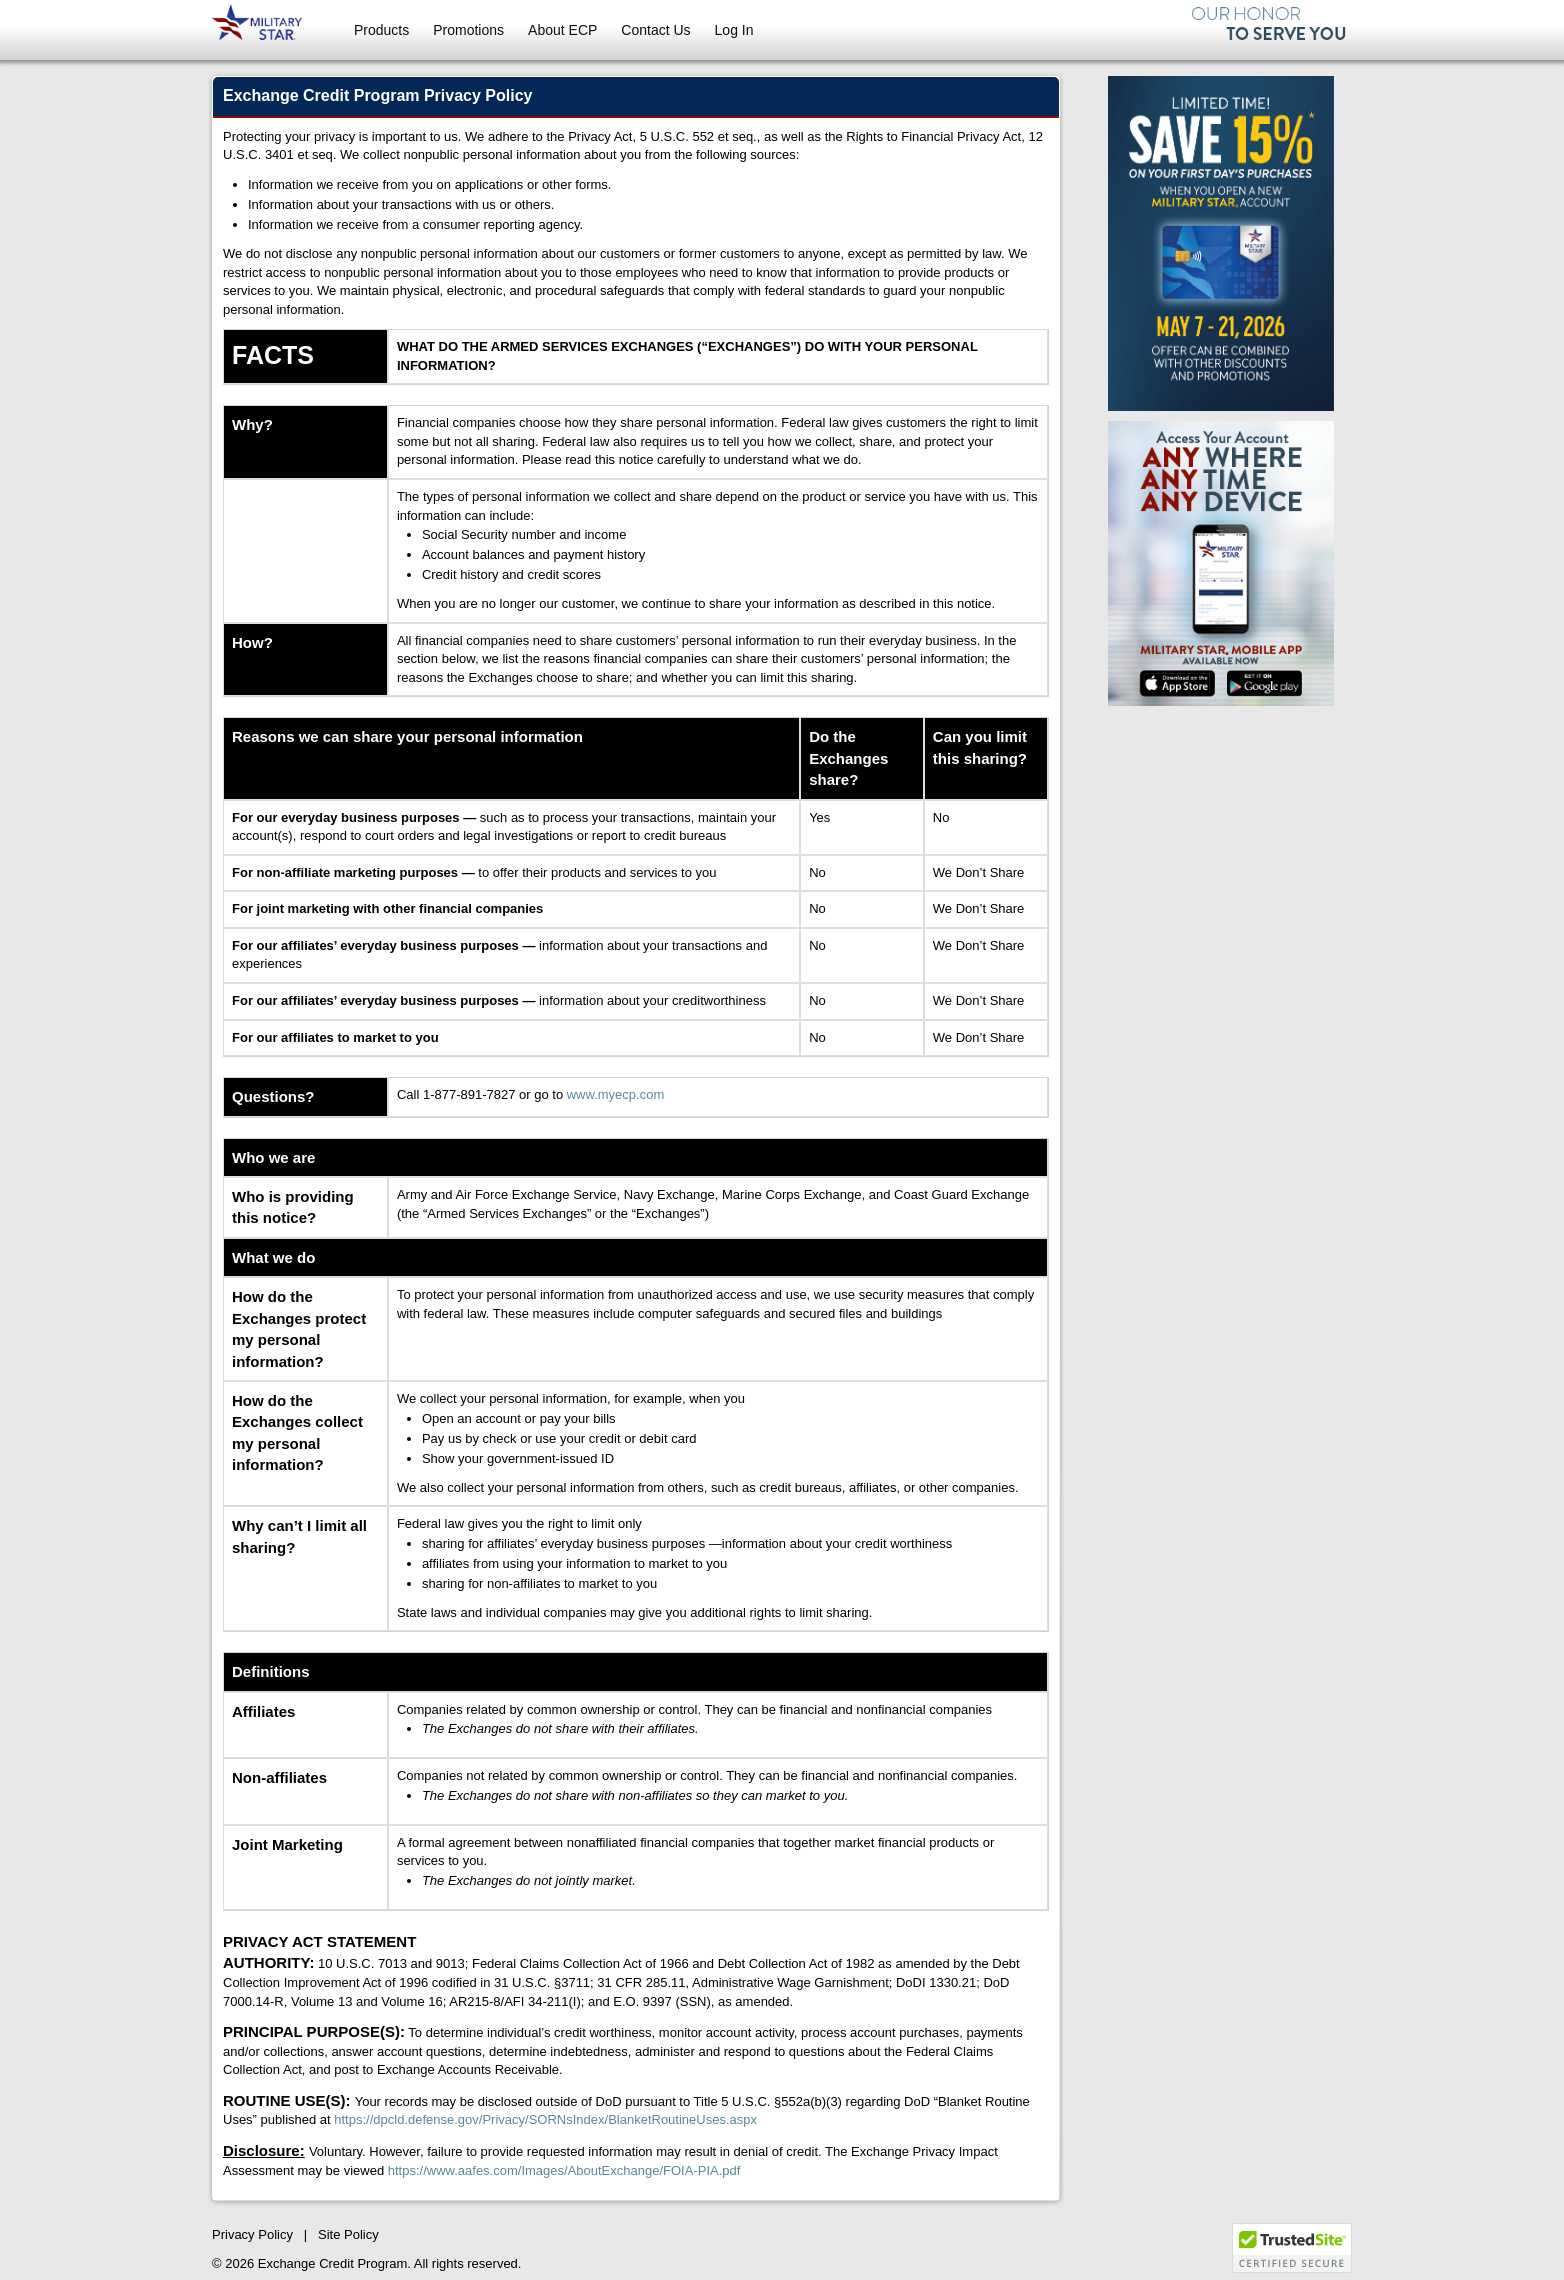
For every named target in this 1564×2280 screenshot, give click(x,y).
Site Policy (348, 2234)
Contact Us (655, 30)
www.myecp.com (616, 1094)
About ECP (562, 30)
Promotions (468, 30)
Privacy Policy (252, 2234)
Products (381, 30)
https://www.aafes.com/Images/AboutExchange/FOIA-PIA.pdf (564, 2170)
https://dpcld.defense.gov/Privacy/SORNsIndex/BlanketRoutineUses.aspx (545, 2119)
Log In (734, 30)
